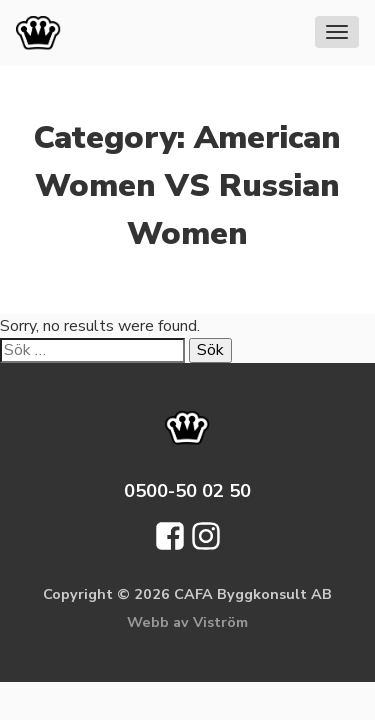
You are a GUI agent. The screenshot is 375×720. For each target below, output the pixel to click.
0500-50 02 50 (187, 490)
